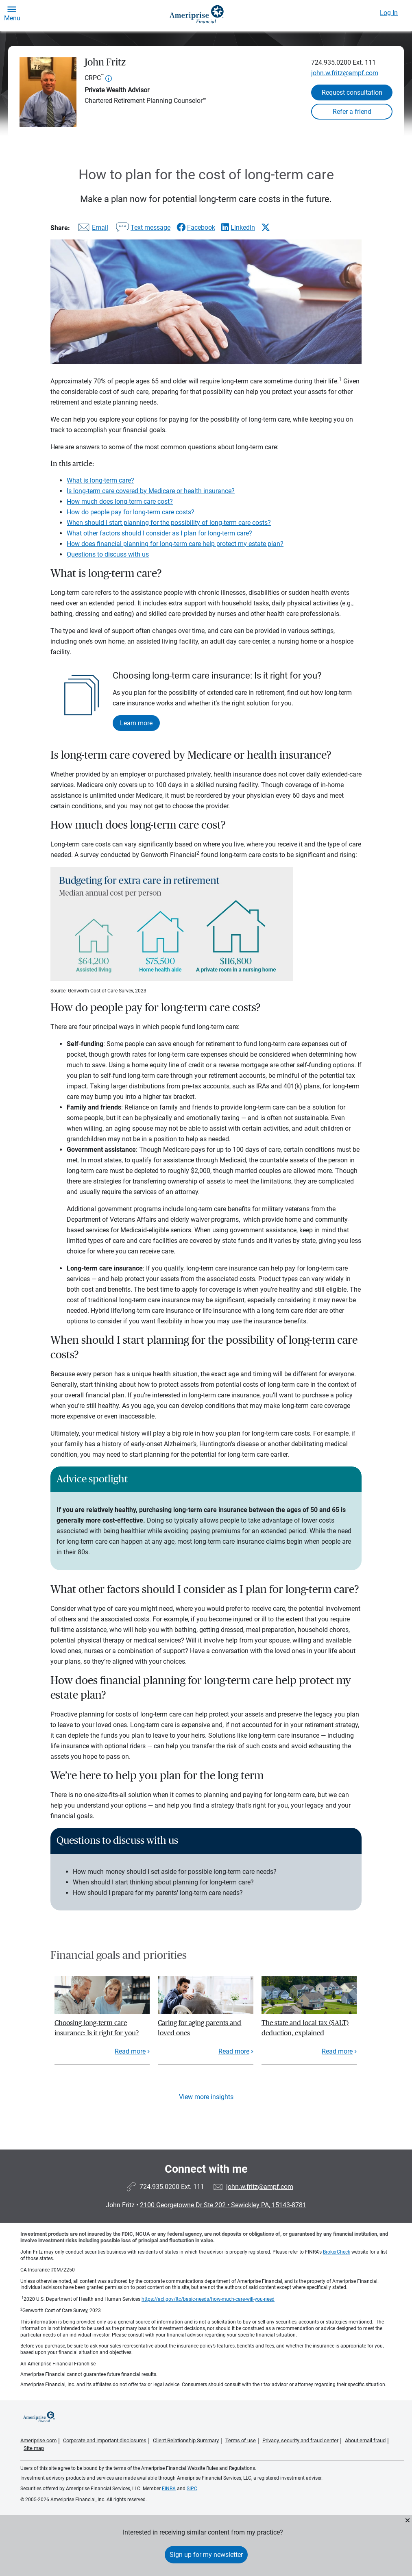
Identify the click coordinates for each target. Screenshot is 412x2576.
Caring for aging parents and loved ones (199, 2027)
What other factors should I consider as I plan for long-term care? (159, 533)
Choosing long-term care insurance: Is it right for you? (96, 2027)
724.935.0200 (331, 62)
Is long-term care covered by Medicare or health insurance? (151, 491)
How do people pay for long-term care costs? (130, 512)
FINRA (169, 2488)
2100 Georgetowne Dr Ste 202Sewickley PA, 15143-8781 (223, 2205)
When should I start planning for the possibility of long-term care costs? (169, 523)
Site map (34, 2448)
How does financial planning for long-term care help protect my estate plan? (175, 544)
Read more (130, 2051)
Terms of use (240, 2440)
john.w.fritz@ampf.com (344, 73)
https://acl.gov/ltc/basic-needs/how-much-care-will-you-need (208, 2299)
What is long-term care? (100, 480)
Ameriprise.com (38, 2440)
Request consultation (352, 92)
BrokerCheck (336, 2252)
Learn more (136, 723)
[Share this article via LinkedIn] (238, 227)
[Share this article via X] (265, 227)
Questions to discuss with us (108, 554)
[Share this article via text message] (142, 229)
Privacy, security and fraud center (300, 2440)
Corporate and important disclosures (104, 2440)
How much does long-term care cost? (120, 501)
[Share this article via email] (92, 229)
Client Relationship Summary (186, 2440)
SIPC (192, 2488)
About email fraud (365, 2440)
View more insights (206, 2097)
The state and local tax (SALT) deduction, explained (305, 2027)
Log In (389, 13)
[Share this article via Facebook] (196, 227)
